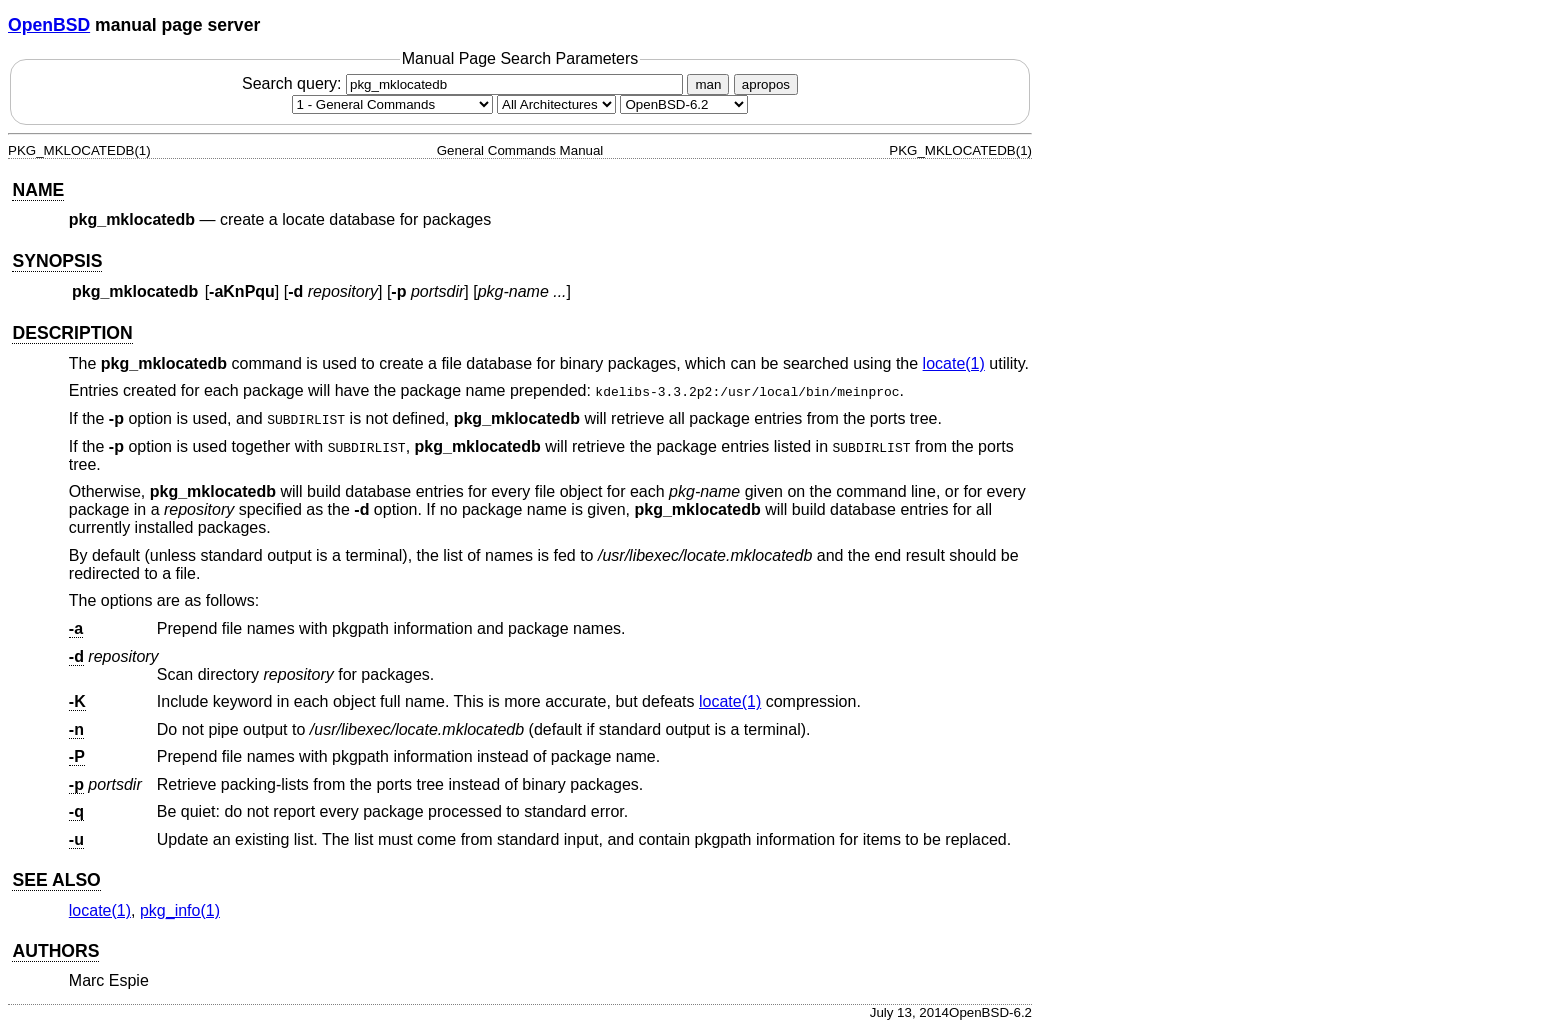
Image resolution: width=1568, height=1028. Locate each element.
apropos (766, 84)
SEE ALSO (56, 880)
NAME (38, 190)
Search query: (465, 83)
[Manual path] (684, 104)
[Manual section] (392, 104)
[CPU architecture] (556, 104)
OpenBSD (49, 25)
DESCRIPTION (72, 333)
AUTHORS (55, 951)
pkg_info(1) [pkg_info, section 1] (180, 910)
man (708, 84)
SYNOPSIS (57, 261)
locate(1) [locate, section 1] (954, 363)
